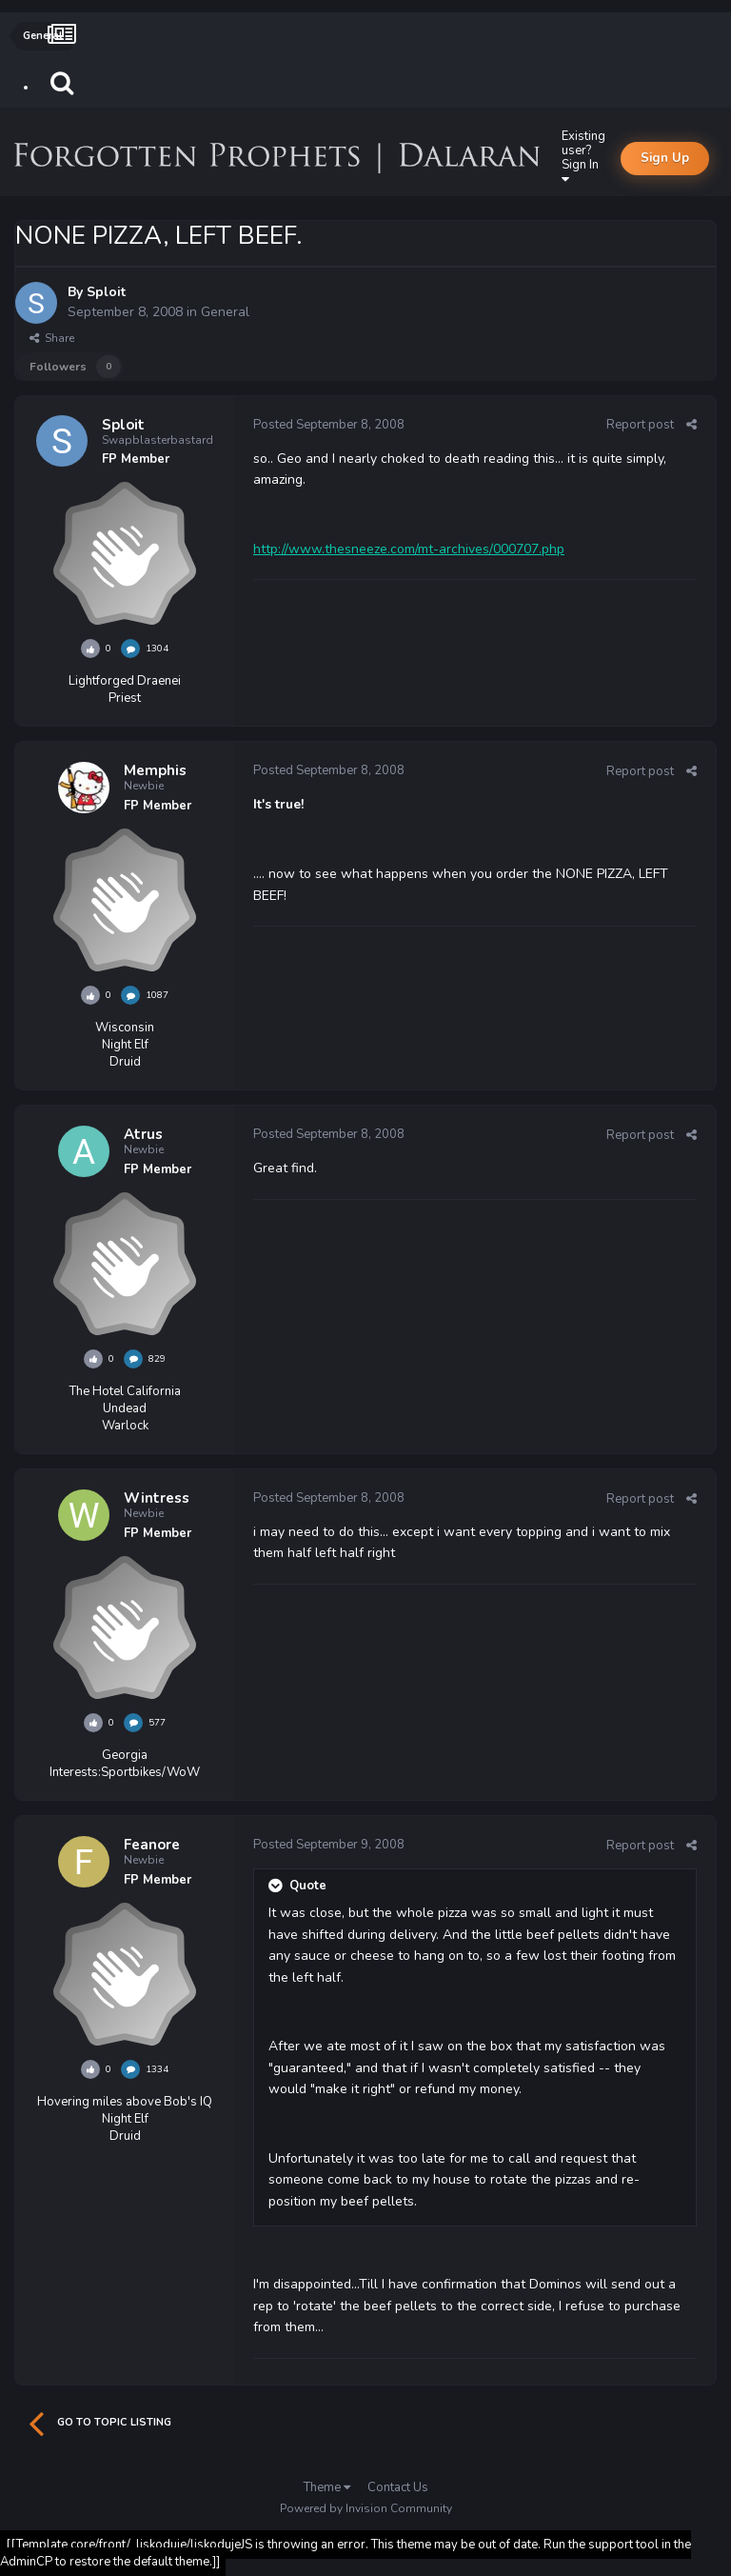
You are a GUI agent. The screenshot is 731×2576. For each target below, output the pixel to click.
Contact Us (397, 2487)
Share (52, 338)
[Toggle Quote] (277, 1885)
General (225, 312)
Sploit (106, 292)
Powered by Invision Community (366, 2508)
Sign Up (665, 158)
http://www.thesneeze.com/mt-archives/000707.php (408, 549)
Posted (329, 424)
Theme (327, 2487)
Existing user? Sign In (583, 157)
